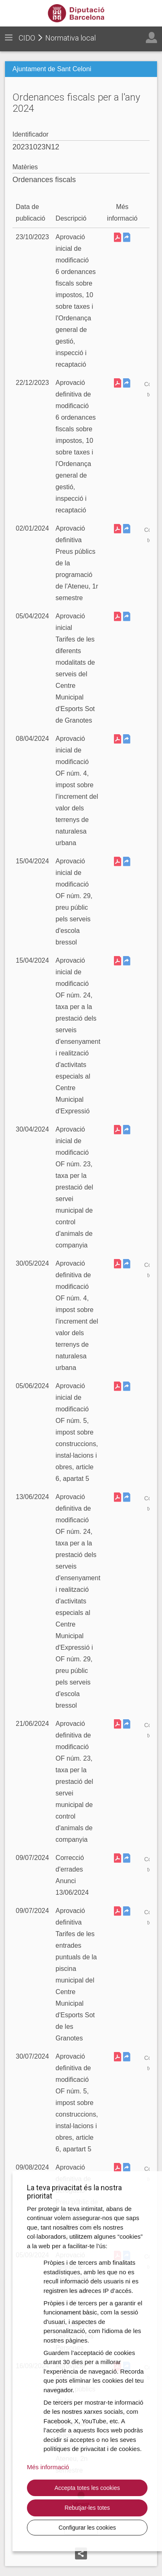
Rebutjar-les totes (87, 2507)
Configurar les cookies (87, 2527)
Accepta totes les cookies (87, 2488)
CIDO (27, 38)
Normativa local (70, 38)
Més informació (48, 2466)
